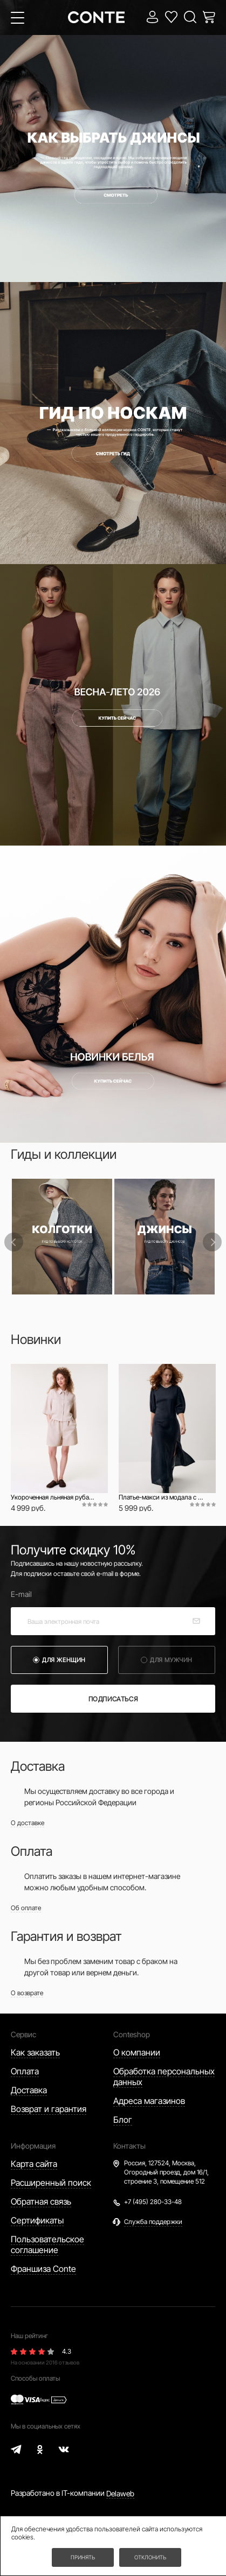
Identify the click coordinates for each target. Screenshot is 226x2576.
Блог (122, 2119)
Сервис (23, 2034)
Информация (33, 2145)
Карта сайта (34, 2163)
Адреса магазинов (149, 2100)
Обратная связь (41, 2201)
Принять (83, 2557)
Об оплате (26, 1908)
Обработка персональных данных (164, 2076)
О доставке (27, 1823)
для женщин (64, 1660)
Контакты (129, 2145)
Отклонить (150, 2557)
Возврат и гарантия (48, 2108)
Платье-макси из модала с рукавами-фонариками (162, 1497)
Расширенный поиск (51, 2182)
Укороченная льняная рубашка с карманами (54, 1497)
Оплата (25, 2071)
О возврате (27, 1993)
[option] (62, 1236)
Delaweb (120, 2493)
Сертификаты (37, 2220)
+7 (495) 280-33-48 (153, 2202)
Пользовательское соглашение (47, 2244)
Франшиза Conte (43, 2268)
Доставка (29, 2090)
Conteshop (131, 2034)
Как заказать (35, 2052)
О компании (136, 2052)
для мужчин (171, 1660)
